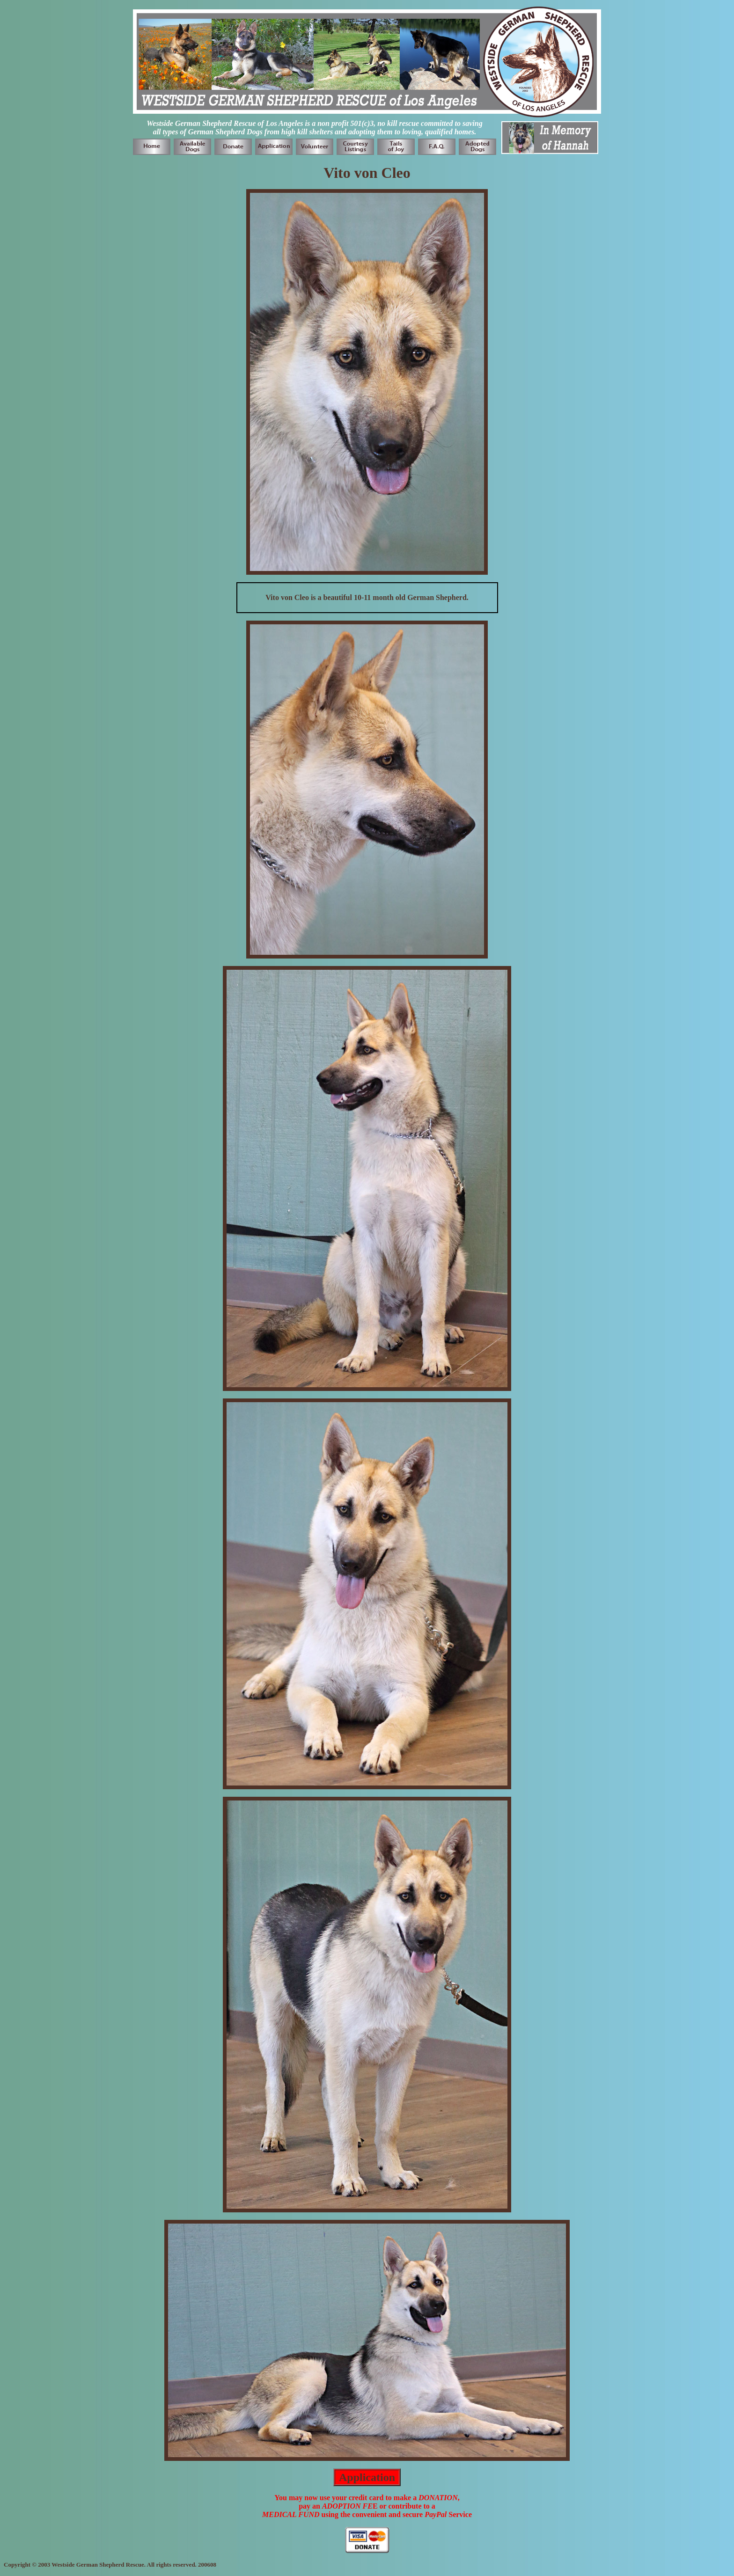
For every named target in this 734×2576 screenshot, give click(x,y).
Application (367, 2477)
